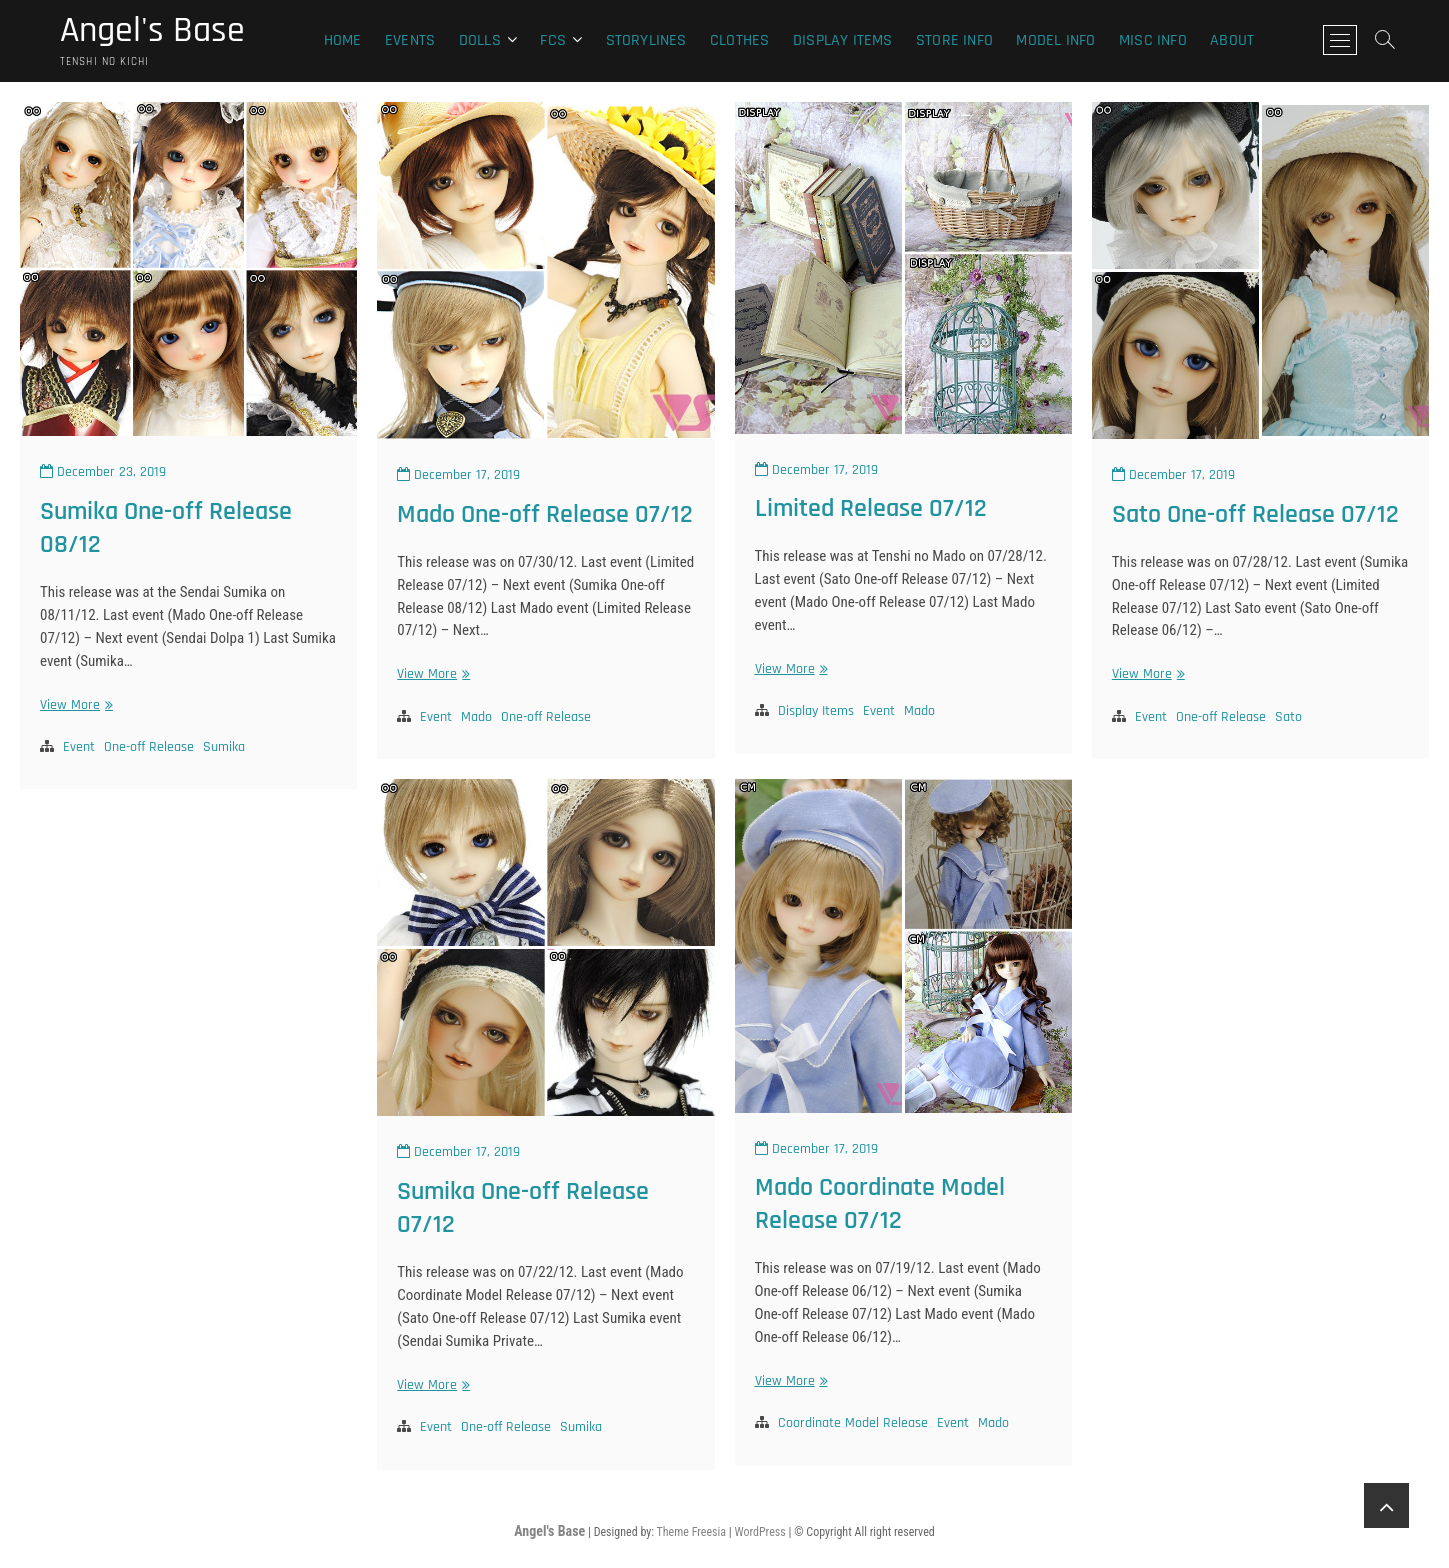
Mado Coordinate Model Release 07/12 (880, 1204)
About (1232, 40)
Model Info (1055, 40)
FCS (553, 40)
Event (79, 747)
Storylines (646, 40)
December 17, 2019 (458, 475)
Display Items (843, 40)
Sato (1288, 717)
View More (74, 705)
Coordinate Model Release (853, 1423)
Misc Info (1153, 40)
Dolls (480, 40)
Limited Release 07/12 (871, 508)
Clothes (739, 40)
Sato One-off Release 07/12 (1255, 514)
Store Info (954, 40)
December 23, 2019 (103, 472)
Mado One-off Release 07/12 (545, 514)
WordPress (759, 1532)
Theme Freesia (691, 1532)
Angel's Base (152, 31)
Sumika (224, 747)
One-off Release (149, 747)
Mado (476, 717)
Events (410, 40)
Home (343, 40)
